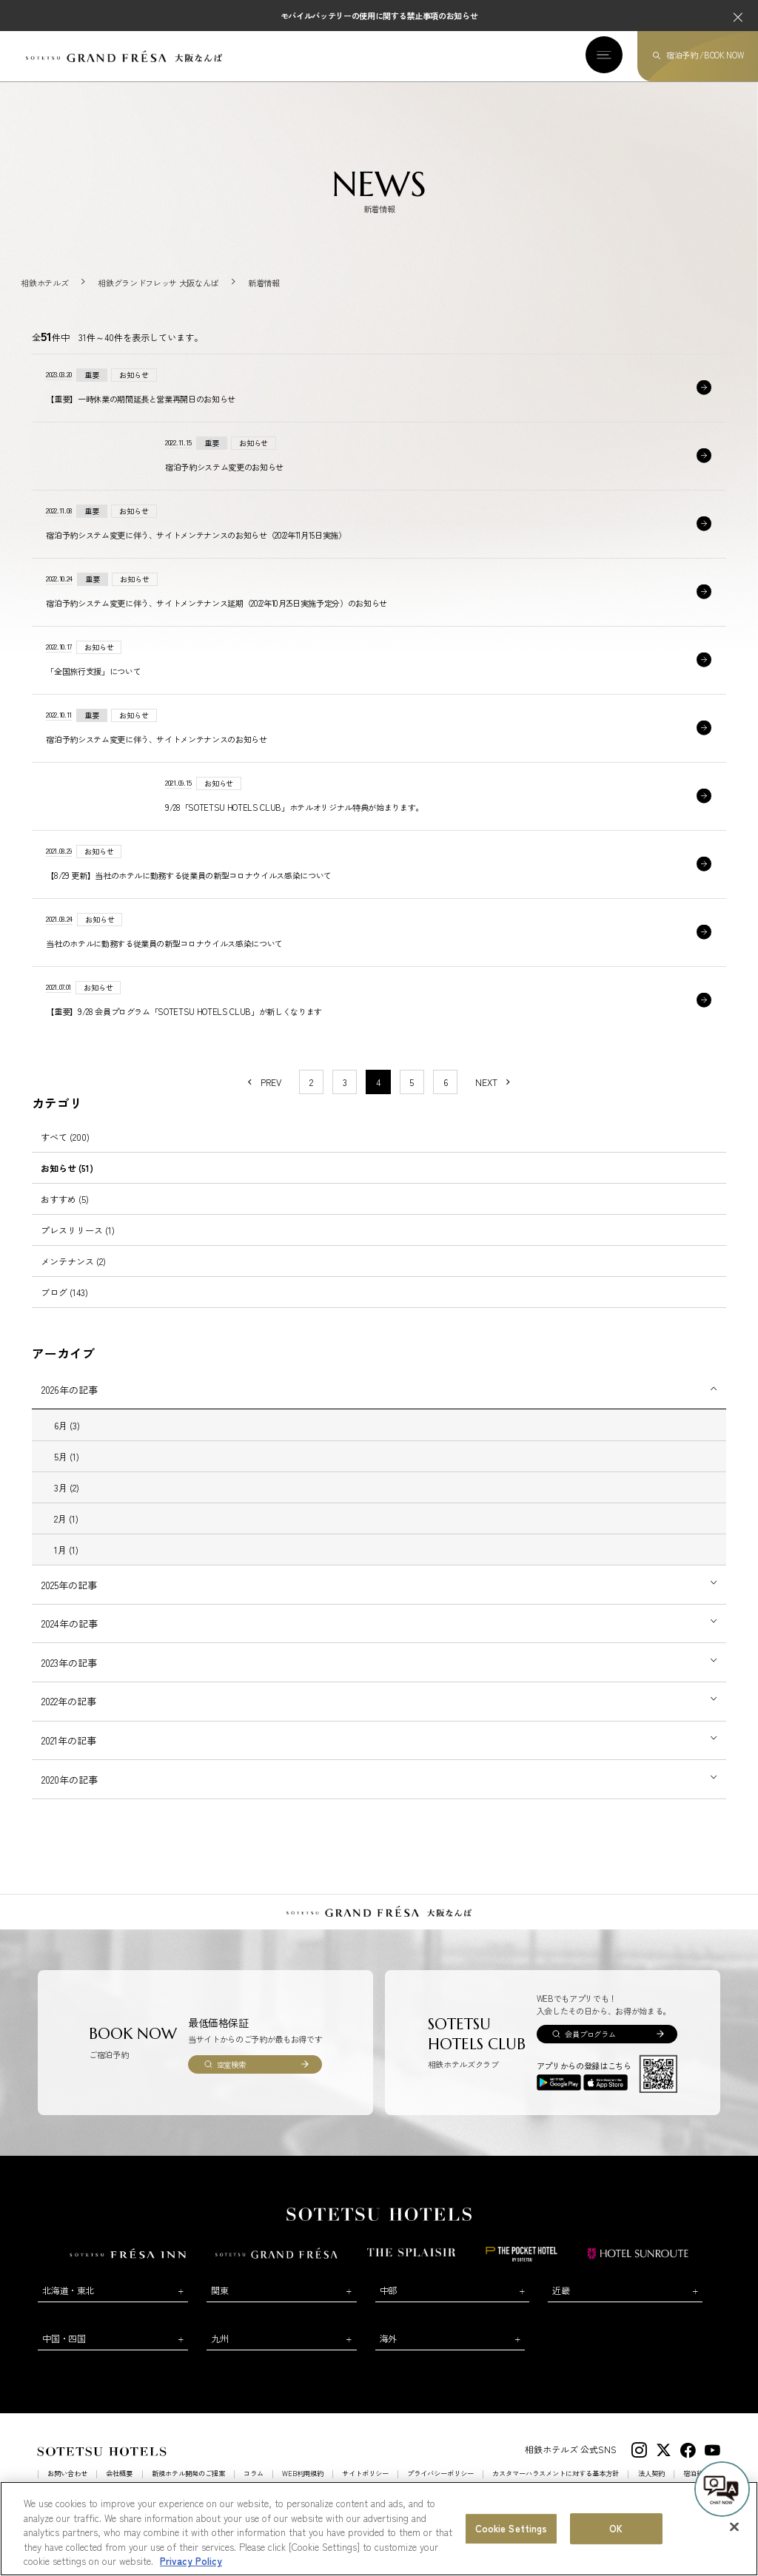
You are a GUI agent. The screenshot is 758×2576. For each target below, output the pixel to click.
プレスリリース (78, 1248)
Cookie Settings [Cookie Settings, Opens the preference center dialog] (511, 2530)
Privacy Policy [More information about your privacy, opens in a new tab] (191, 2563)
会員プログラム (590, 2052)
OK (616, 2530)
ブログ (64, 1311)
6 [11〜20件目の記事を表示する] (445, 1101)
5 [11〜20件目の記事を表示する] (411, 1101)
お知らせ (67, 1186)
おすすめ (65, 1217)
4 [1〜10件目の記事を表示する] (378, 1101)
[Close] (734, 2529)
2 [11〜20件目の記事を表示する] (311, 1101)
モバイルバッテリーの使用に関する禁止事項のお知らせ (379, 15)
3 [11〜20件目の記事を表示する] (345, 1101)
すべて (65, 1155)
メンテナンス (73, 1280)
